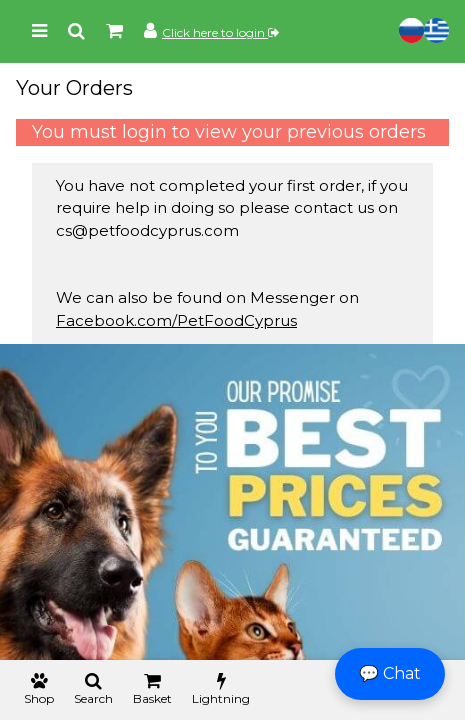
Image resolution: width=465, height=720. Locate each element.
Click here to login (220, 32)
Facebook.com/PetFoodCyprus (176, 320)
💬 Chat (390, 673)
